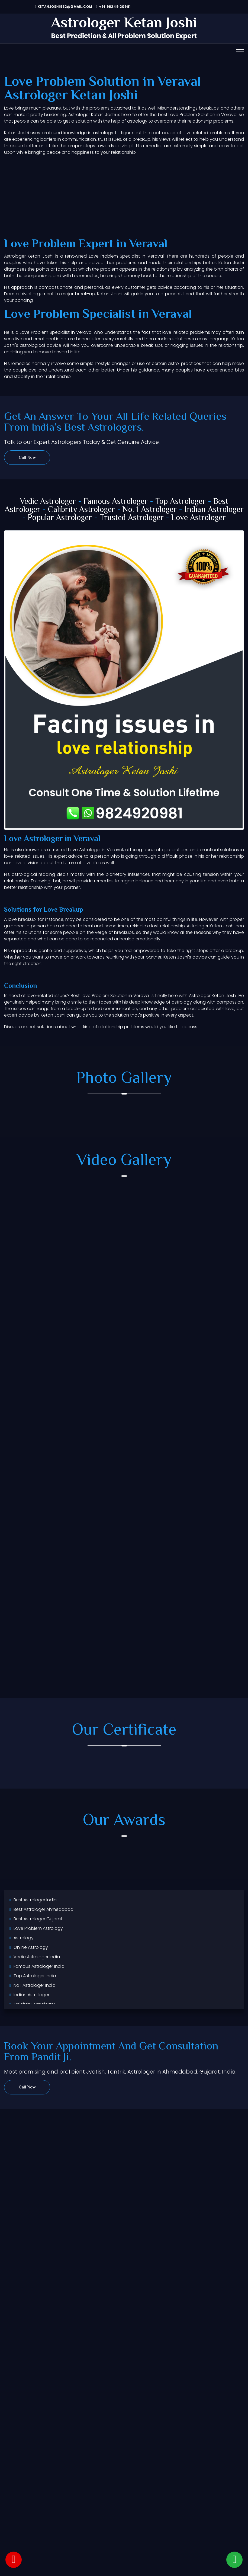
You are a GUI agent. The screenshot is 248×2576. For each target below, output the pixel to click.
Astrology (24, 1938)
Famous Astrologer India (39, 1966)
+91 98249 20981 (113, 6)
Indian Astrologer (214, 510)
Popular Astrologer (60, 518)
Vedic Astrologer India (37, 1957)
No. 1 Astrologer (150, 510)
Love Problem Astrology (38, 1928)
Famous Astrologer (115, 501)
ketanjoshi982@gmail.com (63, 6)
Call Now (27, 457)
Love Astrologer (198, 518)
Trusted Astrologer (131, 518)
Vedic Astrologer (48, 501)
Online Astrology (31, 1947)
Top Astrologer (180, 501)
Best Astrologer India (35, 1900)
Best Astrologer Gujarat (38, 1919)
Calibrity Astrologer (81, 510)
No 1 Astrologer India (35, 1985)
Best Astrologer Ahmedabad (43, 1909)
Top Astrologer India (35, 1976)
